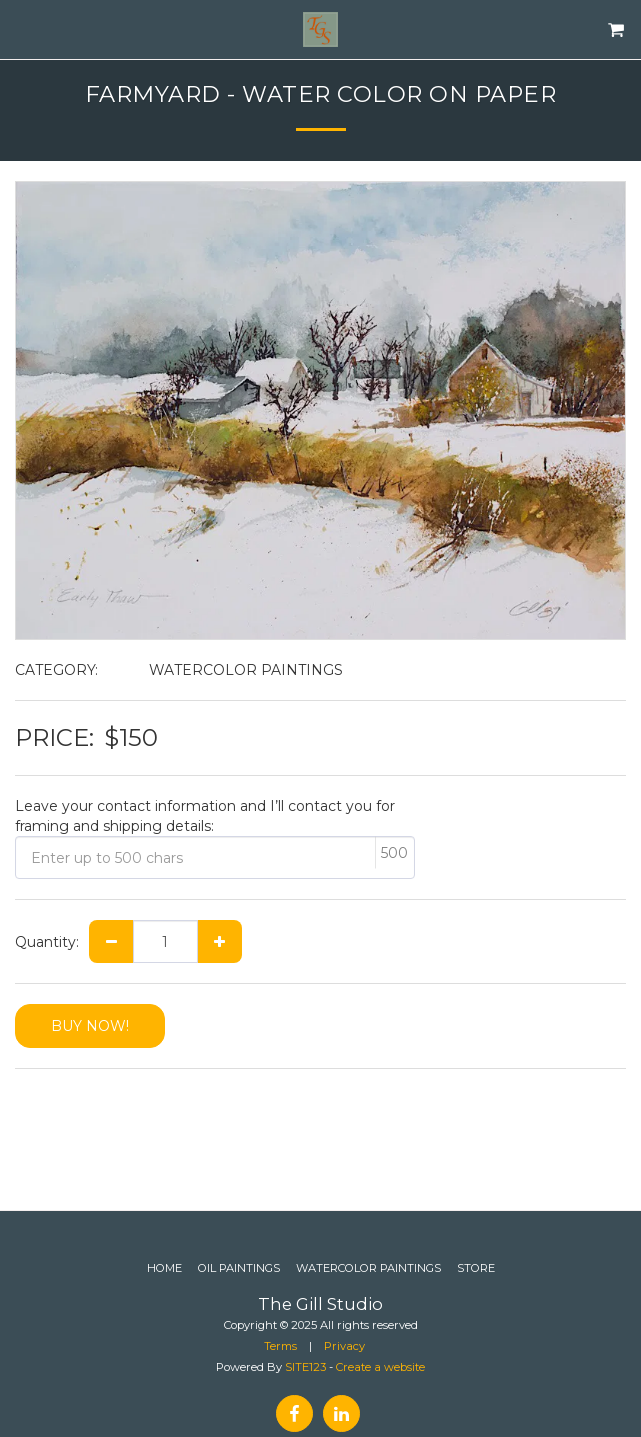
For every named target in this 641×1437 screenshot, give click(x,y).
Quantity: (47, 942)
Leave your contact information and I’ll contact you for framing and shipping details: (205, 816)
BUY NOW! (90, 1026)
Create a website (380, 1367)
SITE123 (305, 1367)
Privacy (344, 1346)
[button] (22, 29)
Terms (280, 1346)
